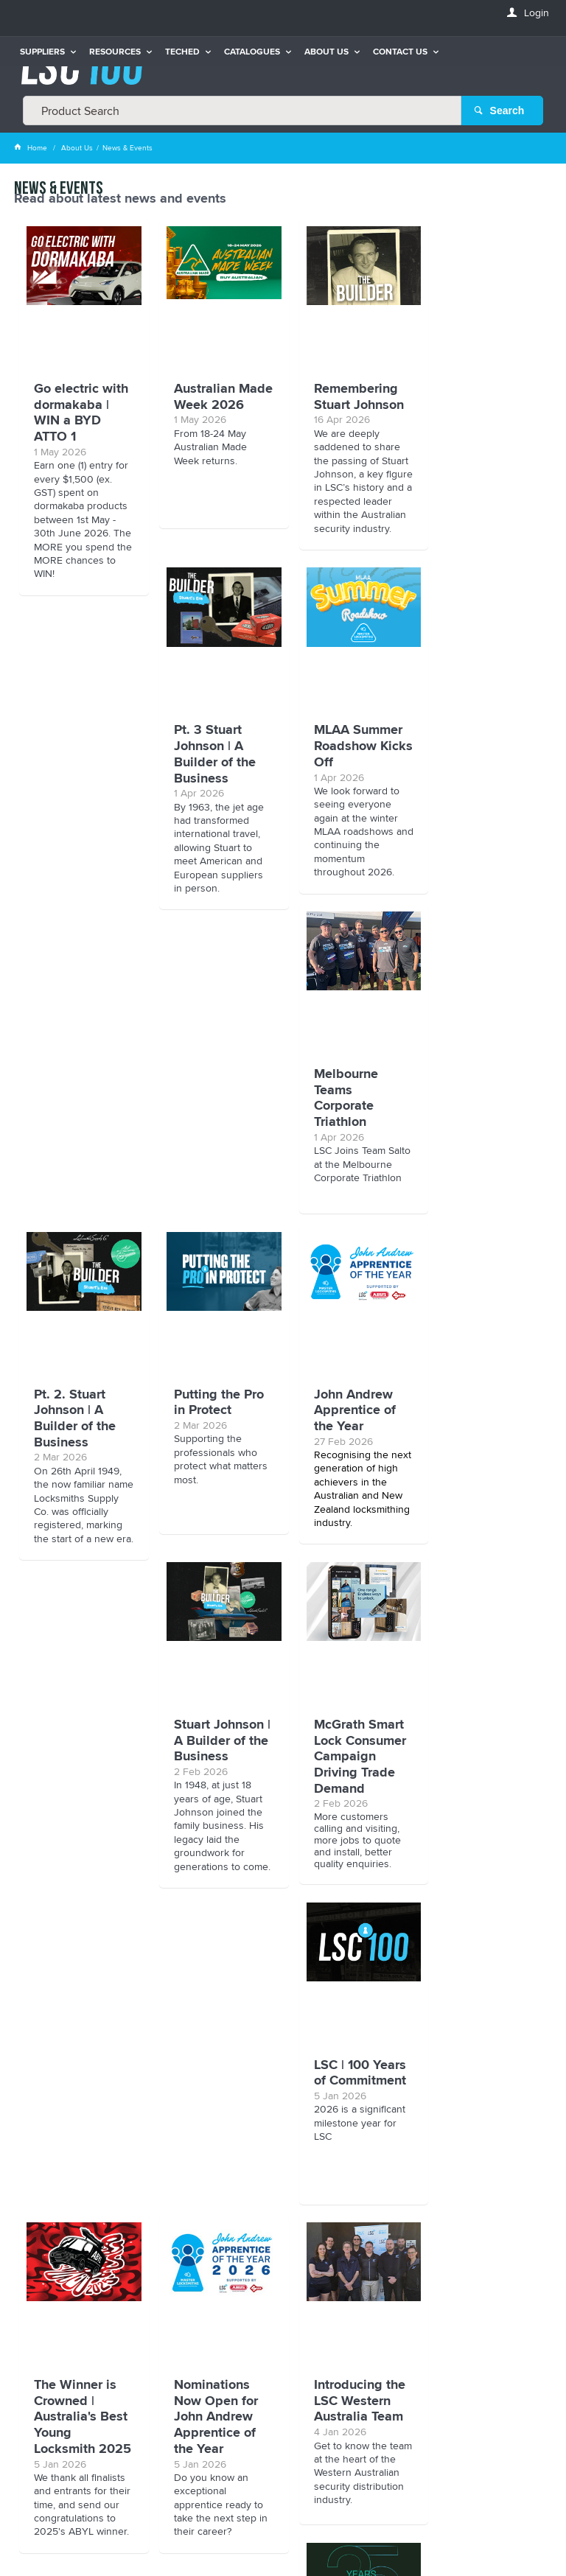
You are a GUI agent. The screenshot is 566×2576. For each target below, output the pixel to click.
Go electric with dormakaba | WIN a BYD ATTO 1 (71, 420)
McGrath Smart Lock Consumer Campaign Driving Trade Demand (484, 1140)
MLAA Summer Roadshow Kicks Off (213, 764)
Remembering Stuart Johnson (348, 396)
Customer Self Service (296, 2525)
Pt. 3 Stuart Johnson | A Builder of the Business (479, 412)
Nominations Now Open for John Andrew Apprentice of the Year (211, 1800)
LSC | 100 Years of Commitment (484, 1456)
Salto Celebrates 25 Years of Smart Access (481, 1792)
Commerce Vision (281, 2535)
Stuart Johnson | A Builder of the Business (348, 1124)
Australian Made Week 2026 (204, 404)
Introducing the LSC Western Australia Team (348, 1784)
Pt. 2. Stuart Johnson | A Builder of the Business (479, 772)
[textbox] (242, 111)
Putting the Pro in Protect (79, 1116)
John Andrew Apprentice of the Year (210, 1124)
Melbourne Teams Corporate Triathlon (335, 772)
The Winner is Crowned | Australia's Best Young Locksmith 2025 (80, 1808)
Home (31, 147)
